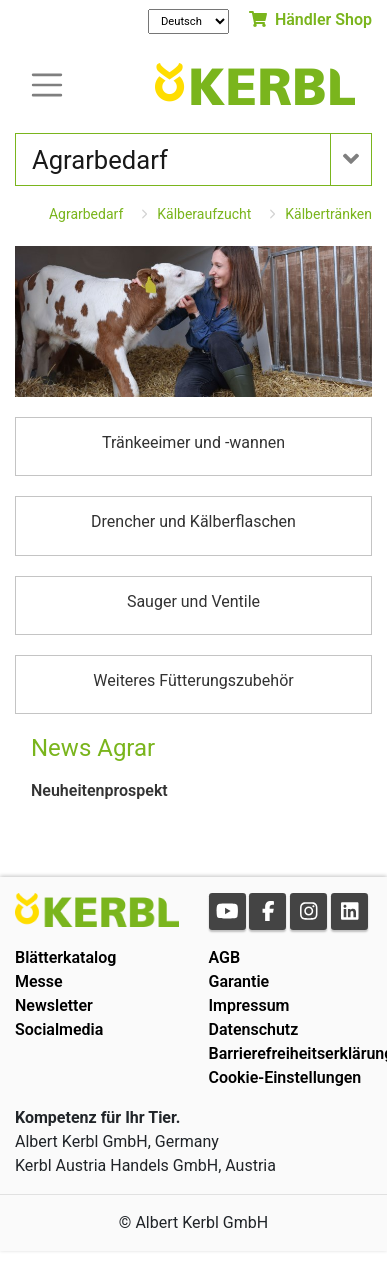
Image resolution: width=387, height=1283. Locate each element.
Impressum (249, 1005)
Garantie (239, 981)
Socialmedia (59, 1029)
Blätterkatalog (65, 957)
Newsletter (54, 1005)
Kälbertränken (328, 214)
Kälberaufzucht (204, 214)
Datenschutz (254, 1029)
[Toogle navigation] (47, 83)
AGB (225, 957)
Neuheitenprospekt (99, 790)
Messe (39, 981)
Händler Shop (310, 19)
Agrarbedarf (86, 214)
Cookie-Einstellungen (285, 1077)
